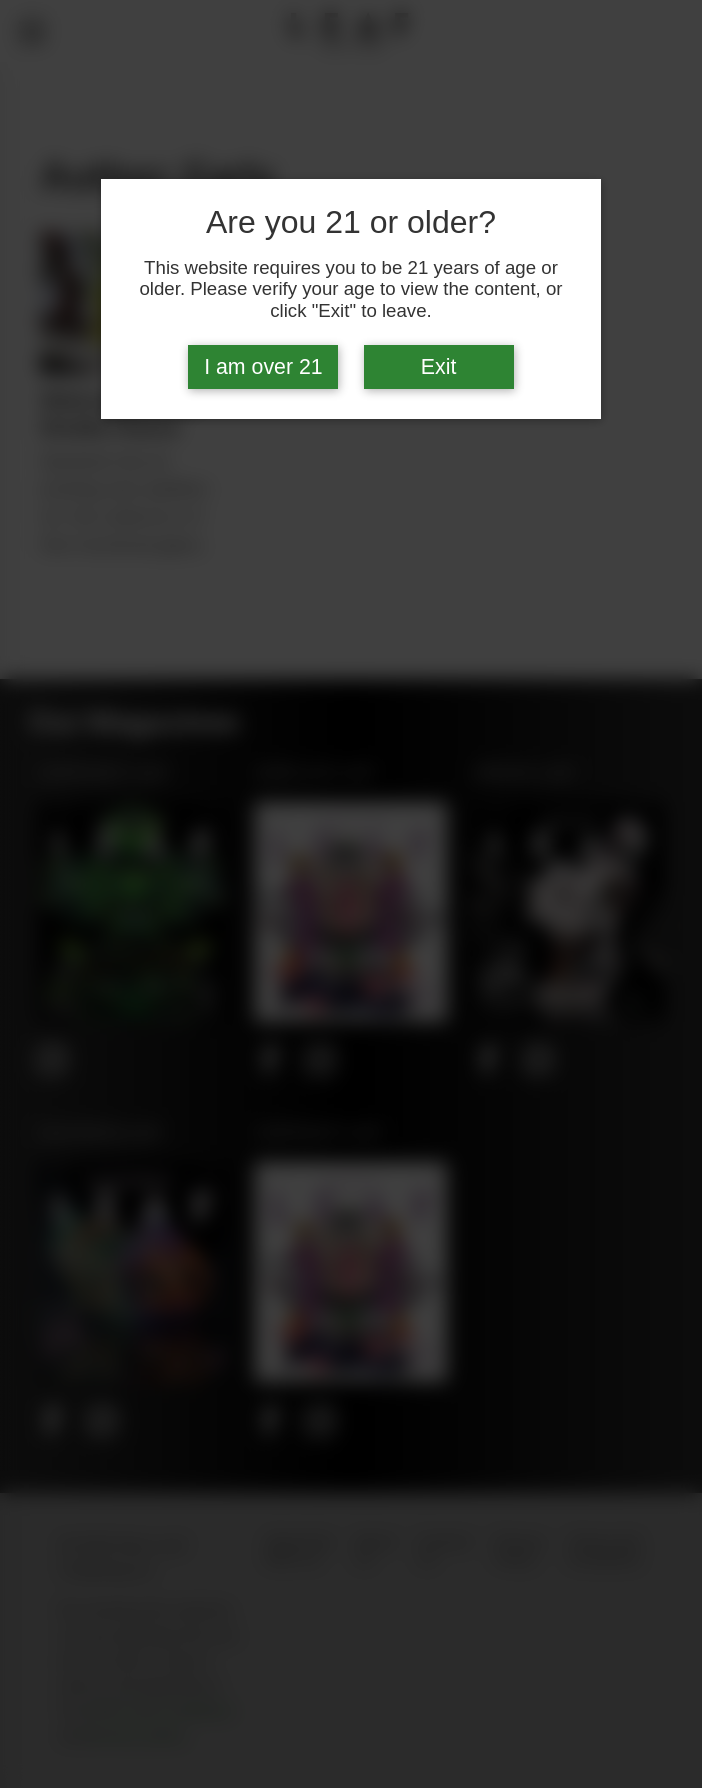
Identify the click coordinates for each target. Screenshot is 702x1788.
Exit (439, 367)
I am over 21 (263, 367)
